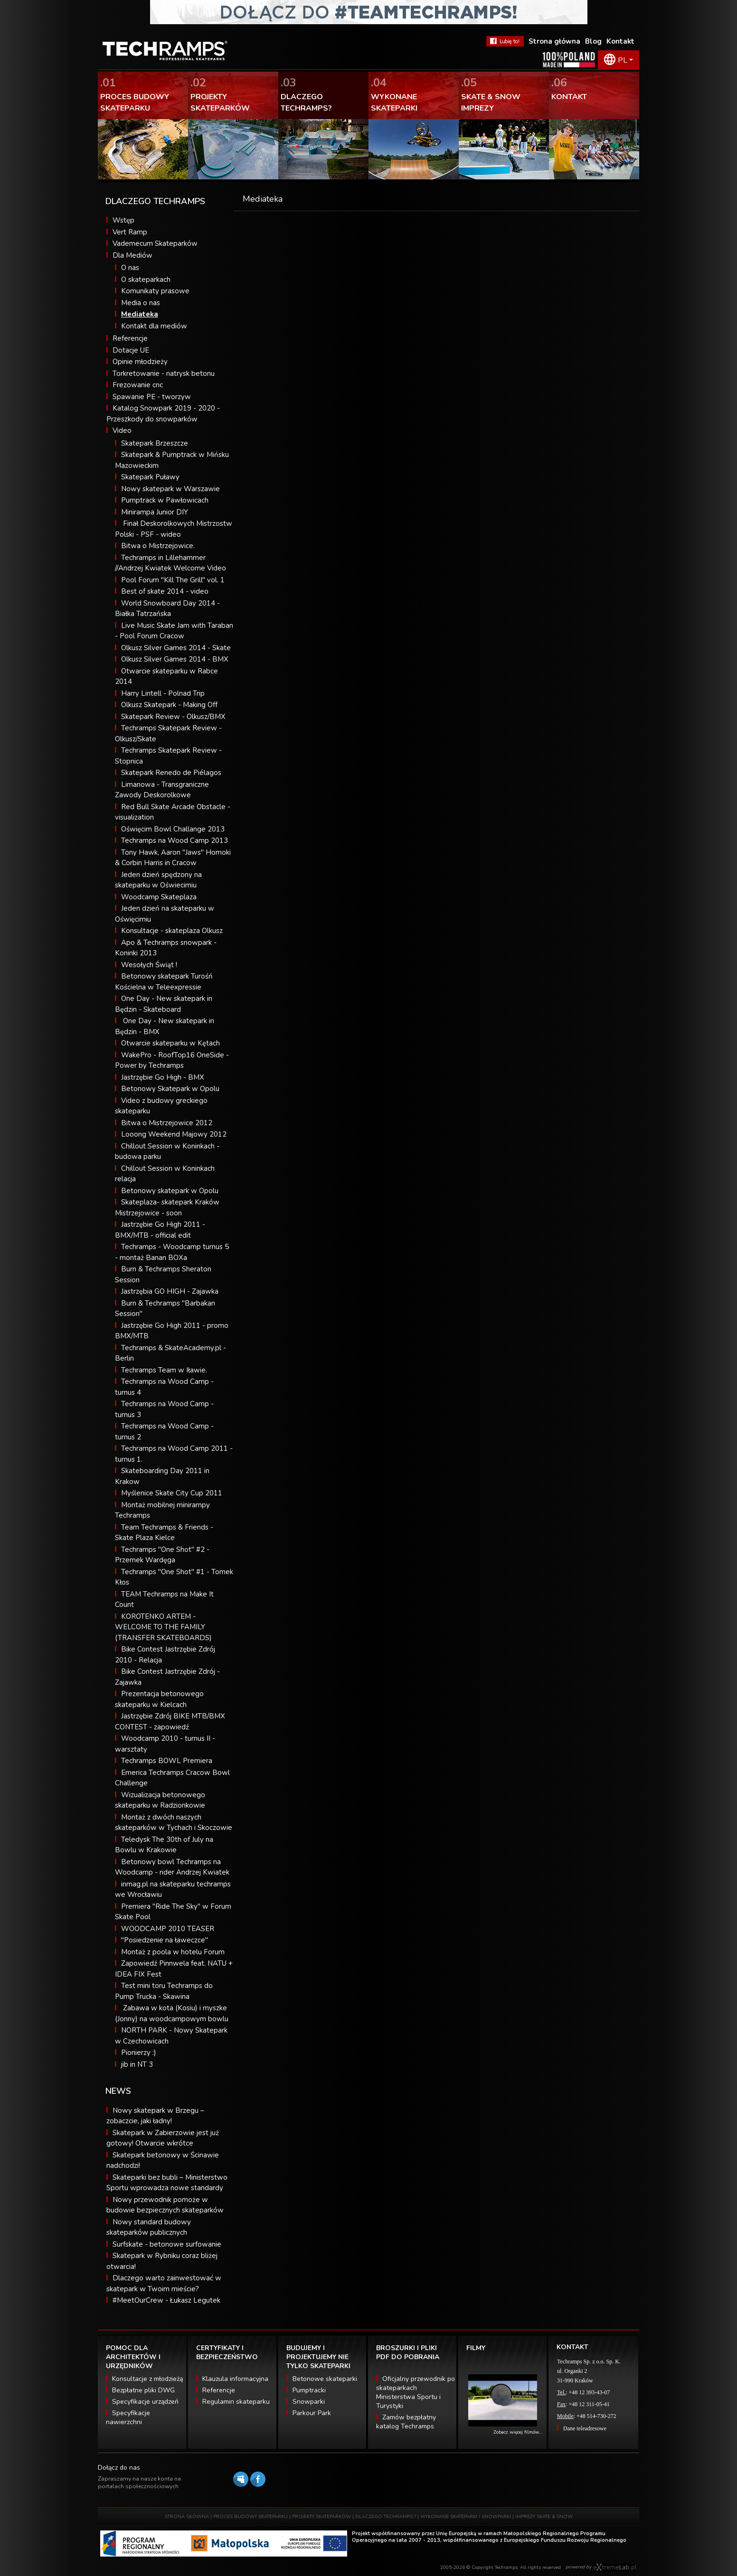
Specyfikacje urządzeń (145, 2401)
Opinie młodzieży (140, 361)
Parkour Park (312, 2412)
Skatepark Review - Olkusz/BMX (173, 716)
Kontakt (620, 41)
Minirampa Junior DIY (154, 512)
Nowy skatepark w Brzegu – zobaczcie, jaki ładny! (155, 2116)
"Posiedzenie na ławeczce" (164, 1940)
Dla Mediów (132, 255)
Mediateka (139, 314)
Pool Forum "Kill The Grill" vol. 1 (173, 580)
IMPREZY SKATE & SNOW (544, 2516)
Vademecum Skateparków (155, 243)
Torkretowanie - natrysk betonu (164, 373)
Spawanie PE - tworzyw (152, 396)
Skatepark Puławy (150, 477)
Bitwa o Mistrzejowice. (158, 546)
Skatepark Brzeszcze (154, 443)
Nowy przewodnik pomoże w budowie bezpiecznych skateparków (165, 2205)
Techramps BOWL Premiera (166, 1760)
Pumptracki (309, 2390)
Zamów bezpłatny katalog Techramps (406, 2422)
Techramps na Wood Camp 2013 (174, 840)
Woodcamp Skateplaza (159, 897)
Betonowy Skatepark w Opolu (170, 1088)
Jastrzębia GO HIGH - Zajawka (169, 1291)
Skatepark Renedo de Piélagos (171, 772)
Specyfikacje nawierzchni (128, 2417)
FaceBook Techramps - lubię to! (505, 41)
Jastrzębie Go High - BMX (162, 1077)
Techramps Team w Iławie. (164, 1370)
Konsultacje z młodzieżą (147, 2378)
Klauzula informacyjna (235, 2378)
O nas (130, 267)
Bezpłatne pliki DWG (143, 2390)
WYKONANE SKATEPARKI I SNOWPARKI (465, 2516)
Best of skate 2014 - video (164, 591)
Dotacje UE (131, 350)
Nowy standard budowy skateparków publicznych (148, 2227)
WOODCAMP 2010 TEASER (167, 1928)
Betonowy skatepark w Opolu (169, 1190)
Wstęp (123, 220)
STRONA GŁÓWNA (187, 2516)
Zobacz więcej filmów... (517, 2432)
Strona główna (554, 41)
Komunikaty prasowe (155, 291)
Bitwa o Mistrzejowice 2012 (166, 1123)
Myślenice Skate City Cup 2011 (171, 1493)
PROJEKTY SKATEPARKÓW (321, 2516)
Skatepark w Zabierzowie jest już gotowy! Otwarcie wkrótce (162, 2138)
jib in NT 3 (137, 2064)
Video (122, 430)
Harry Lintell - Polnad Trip (163, 693)
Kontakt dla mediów (154, 326)
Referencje (130, 338)
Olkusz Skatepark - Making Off (169, 704)
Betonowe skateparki (325, 2378)
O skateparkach (145, 279)
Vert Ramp (130, 232)
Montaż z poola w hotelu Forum (173, 1952)
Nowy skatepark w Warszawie (170, 489)
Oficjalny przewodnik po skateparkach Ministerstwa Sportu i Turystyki (415, 2392)
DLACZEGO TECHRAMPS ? (385, 2516)
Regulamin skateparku (236, 2401)
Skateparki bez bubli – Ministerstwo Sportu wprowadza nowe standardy (166, 2183)
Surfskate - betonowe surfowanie (167, 2244)
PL (622, 60)
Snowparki (309, 2401)
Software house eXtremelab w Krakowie (615, 2567)
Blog (593, 41)
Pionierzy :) (138, 2052)
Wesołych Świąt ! (149, 965)
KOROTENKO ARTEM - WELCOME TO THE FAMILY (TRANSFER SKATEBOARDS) (163, 1627)
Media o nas (140, 303)
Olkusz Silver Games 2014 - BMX (174, 659)
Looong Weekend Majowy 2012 (174, 1134)
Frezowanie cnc (138, 385)
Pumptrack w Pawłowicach (164, 500)
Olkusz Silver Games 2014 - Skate (176, 648)
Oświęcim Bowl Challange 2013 (173, 829)
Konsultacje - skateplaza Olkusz (172, 930)
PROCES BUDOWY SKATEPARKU (250, 2516)
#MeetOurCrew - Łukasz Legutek (166, 2300)
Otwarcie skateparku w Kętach (170, 1043)
